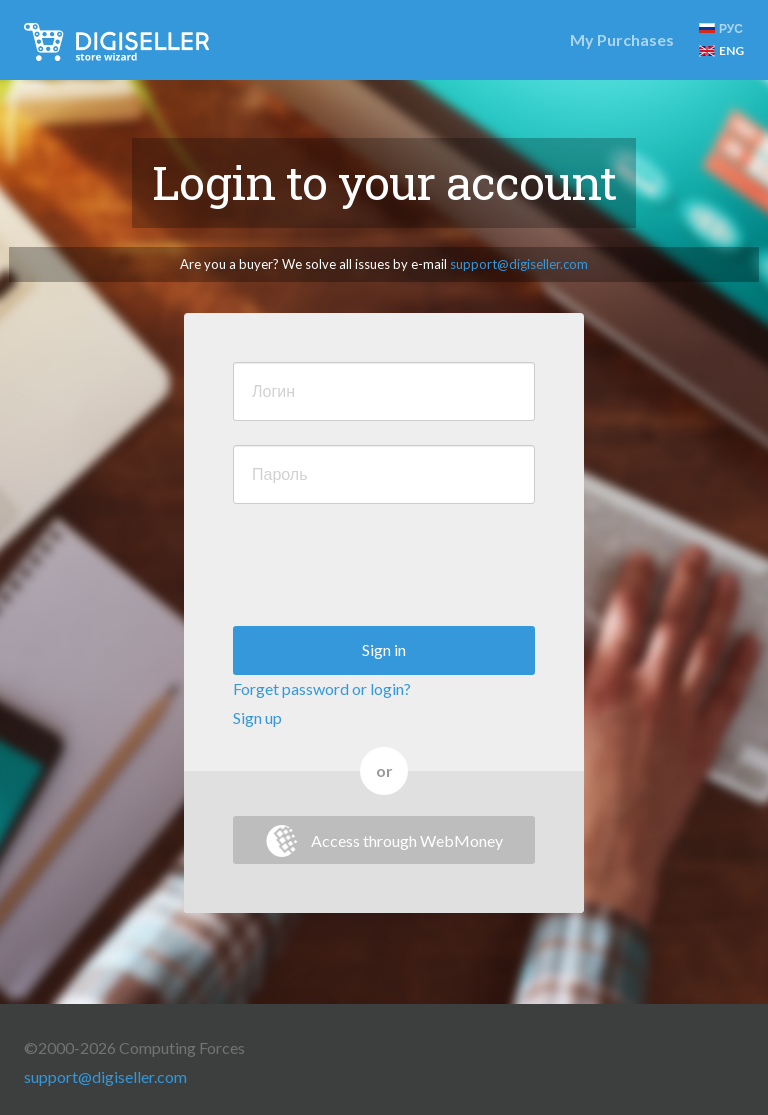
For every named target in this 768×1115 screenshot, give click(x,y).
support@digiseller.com (519, 264)
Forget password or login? (322, 688)
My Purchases (622, 39)
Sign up (257, 717)
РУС (721, 28)
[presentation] (385, 567)
